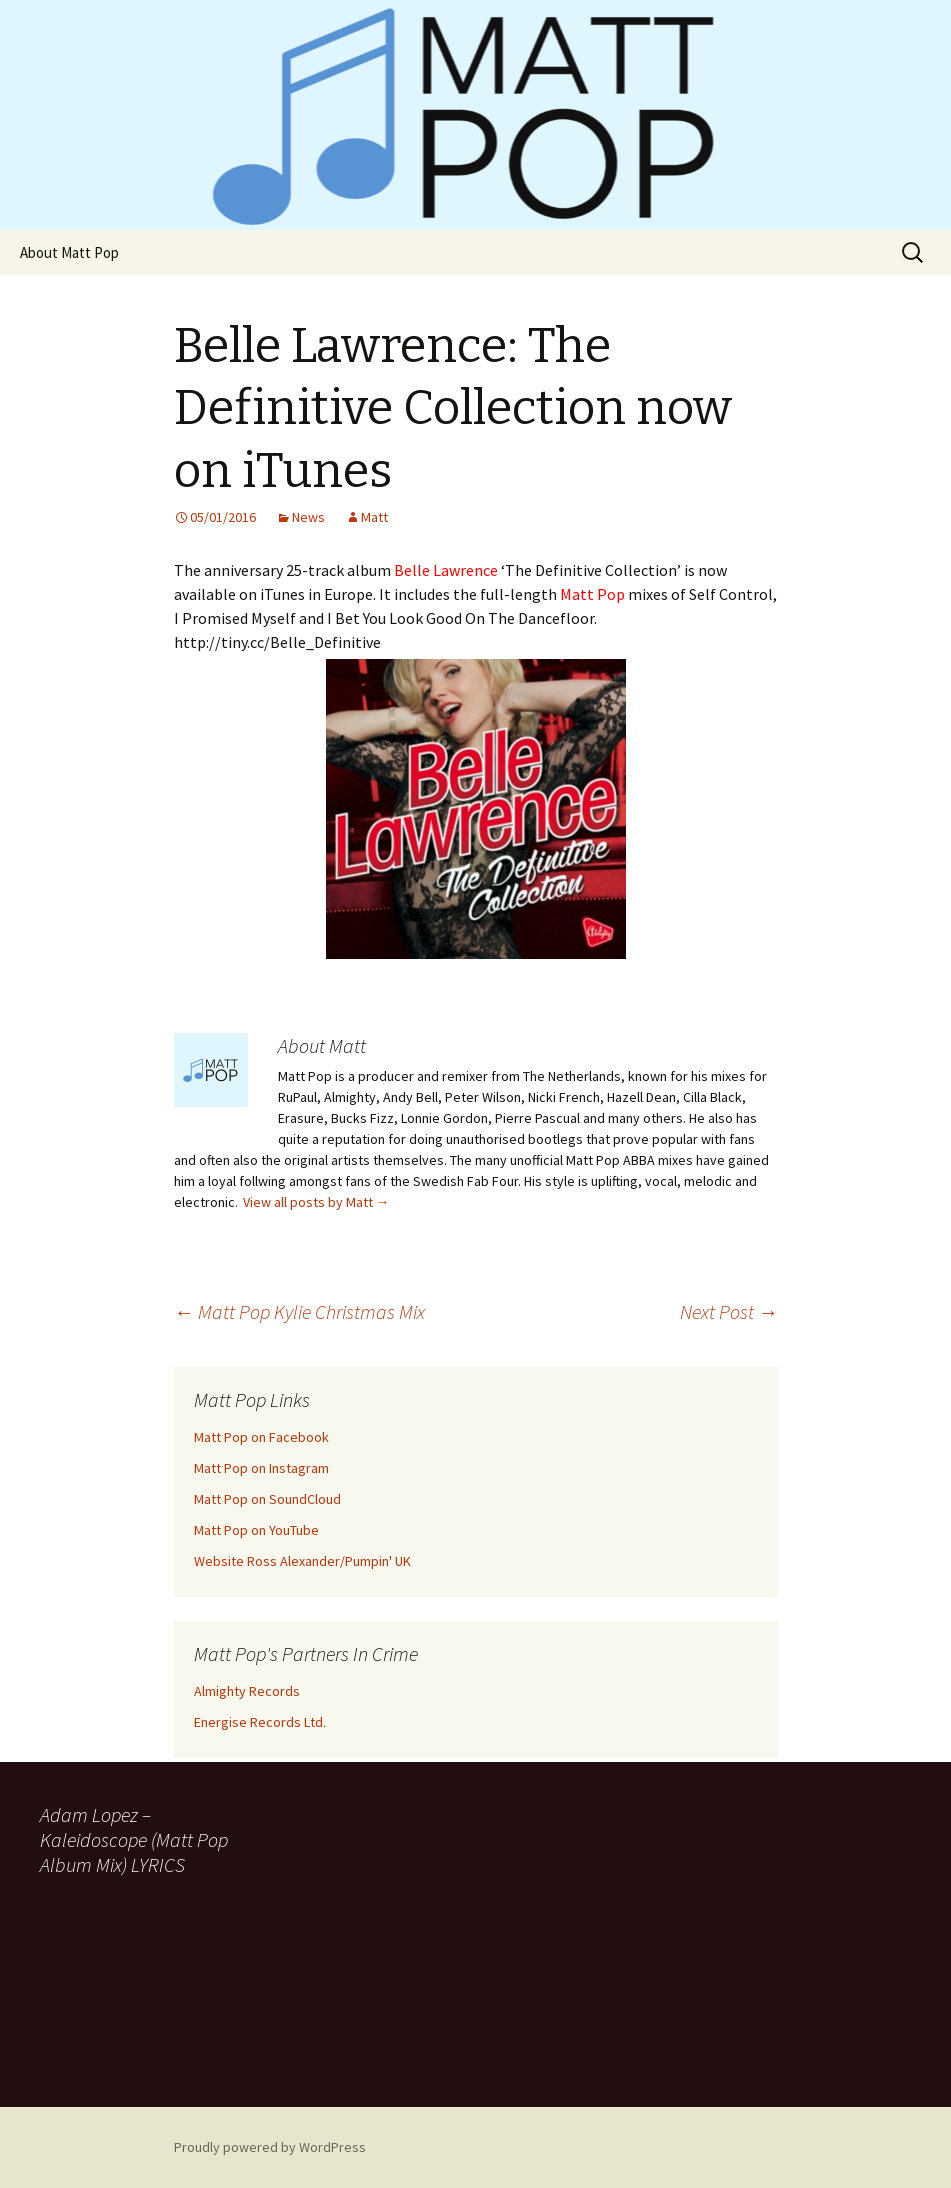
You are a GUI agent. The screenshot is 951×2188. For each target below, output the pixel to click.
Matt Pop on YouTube (256, 1530)
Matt (374, 517)
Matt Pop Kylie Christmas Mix (299, 1311)
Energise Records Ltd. (260, 1722)
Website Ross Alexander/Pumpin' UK (302, 1561)
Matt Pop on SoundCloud (267, 1499)
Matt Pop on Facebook (261, 1437)
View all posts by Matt (316, 1202)
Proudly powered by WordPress (270, 2147)
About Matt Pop (69, 252)
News (308, 517)
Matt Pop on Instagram (261, 1468)
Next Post (729, 1311)
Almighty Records (247, 1691)
